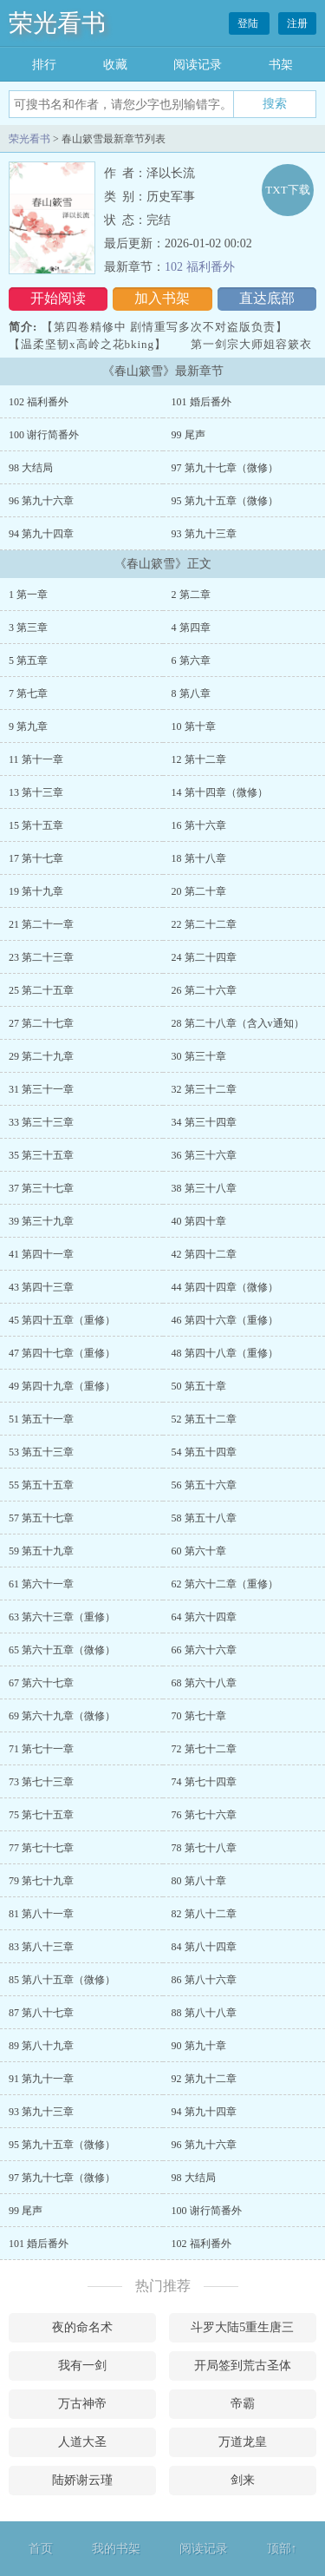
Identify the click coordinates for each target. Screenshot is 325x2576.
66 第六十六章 (204, 1650)
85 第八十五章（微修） (62, 1980)
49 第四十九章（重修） (62, 1386)
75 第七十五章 (41, 1815)
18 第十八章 (199, 858)
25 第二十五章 (41, 990)
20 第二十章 (199, 891)
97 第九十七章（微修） (225, 468)
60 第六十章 (199, 1551)
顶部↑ (282, 2548)
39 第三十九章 (41, 1221)
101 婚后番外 (201, 402)
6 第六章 (191, 660)
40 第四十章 (199, 1221)
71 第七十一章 (41, 1749)
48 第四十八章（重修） (225, 1353)
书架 (281, 64)
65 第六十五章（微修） (62, 1650)
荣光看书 (57, 23)
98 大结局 (31, 468)
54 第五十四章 (204, 1452)
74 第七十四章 (204, 1782)
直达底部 (267, 298)
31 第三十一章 (41, 1089)
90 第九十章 (199, 2046)
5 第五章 (28, 660)
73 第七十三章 (41, 1782)
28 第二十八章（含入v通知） (238, 1023)
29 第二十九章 (41, 1056)
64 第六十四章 (204, 1617)
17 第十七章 (36, 858)
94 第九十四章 (41, 534)
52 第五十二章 (204, 1419)
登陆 (249, 23)
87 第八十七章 (41, 2013)
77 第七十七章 (41, 1848)
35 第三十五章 (41, 1155)
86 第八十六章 (204, 1980)
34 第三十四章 (204, 1122)
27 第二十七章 (41, 1023)
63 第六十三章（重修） (62, 1617)
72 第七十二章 (204, 1749)
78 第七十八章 (204, 1848)
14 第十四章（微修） (220, 792)
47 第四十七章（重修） (62, 1353)
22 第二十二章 (204, 924)
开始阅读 (58, 298)
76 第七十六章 (204, 1815)
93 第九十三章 (204, 534)
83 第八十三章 (41, 1947)
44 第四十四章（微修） (225, 1287)
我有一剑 (82, 2365)
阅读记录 (197, 64)
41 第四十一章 (41, 1254)
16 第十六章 (199, 825)
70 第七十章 (199, 1716)
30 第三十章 (199, 1056)
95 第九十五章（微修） (225, 501)
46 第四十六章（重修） (225, 1320)
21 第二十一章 (41, 924)
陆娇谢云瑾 (82, 2480)
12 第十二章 (199, 759)
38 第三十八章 (204, 1188)
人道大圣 (82, 2441)
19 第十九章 (36, 891)
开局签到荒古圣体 (242, 2365)
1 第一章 (28, 594)
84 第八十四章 (204, 1947)
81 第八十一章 (41, 1914)
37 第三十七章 (41, 1188)
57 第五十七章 (41, 1518)
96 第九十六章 (41, 501)
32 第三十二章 (204, 1089)
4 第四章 (191, 627)
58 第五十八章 (204, 1518)
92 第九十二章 (204, 2079)
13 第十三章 (36, 792)
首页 (41, 2548)
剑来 (243, 2480)
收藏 (115, 64)
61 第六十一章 (41, 1584)
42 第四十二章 (204, 1254)
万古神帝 (82, 2403)
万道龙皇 (242, 2441)
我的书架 (116, 2548)
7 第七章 (28, 693)
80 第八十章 (199, 1881)
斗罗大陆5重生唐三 (242, 2327)
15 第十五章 (36, 825)
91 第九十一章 (41, 2079)
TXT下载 (287, 189)
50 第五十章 (199, 1386)
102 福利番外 (200, 266)
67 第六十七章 (41, 1683)
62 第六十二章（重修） (225, 1584)
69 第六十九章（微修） (62, 1716)
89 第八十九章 (41, 2046)
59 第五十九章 (41, 1551)
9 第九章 (28, 726)
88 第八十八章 (204, 2013)
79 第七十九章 (41, 1881)
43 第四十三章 (41, 1287)
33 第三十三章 (41, 1122)
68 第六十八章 (204, 1683)
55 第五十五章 (41, 1485)
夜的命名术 (82, 2327)
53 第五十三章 (41, 1452)
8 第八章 (191, 693)
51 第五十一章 (41, 1419)
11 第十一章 (36, 759)
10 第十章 (194, 726)
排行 (44, 64)
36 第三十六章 (204, 1155)
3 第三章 (28, 627)
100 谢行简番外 (44, 435)
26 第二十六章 (204, 990)
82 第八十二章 (204, 1914)
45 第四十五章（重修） (62, 1320)
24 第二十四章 (204, 957)
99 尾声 (188, 435)
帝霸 (243, 2403)
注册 (297, 23)
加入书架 (162, 298)
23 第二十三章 (41, 957)
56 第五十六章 (204, 1485)
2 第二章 (191, 594)
